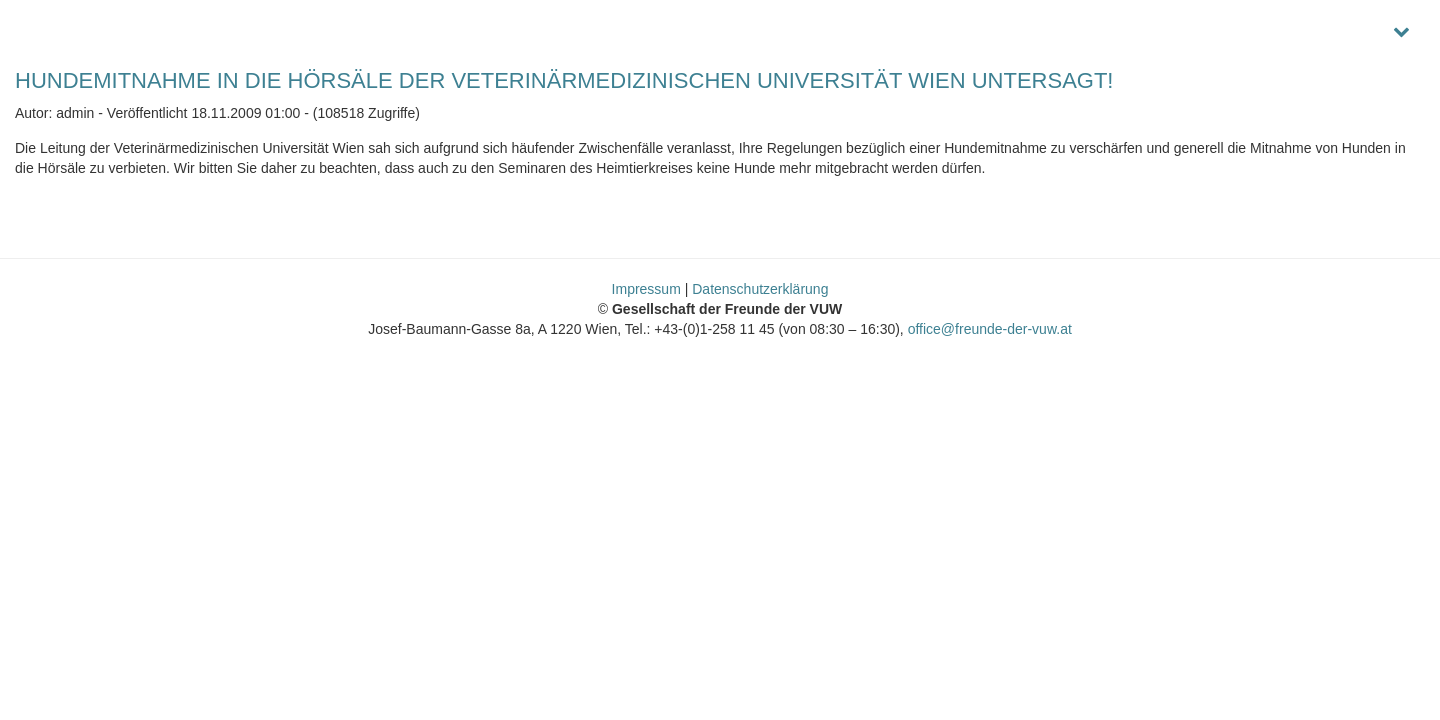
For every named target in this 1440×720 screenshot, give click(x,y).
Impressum (646, 289)
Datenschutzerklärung (760, 289)
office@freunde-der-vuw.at (990, 329)
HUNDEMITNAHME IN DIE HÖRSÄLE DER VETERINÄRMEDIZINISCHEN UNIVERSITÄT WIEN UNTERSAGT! (564, 80)
